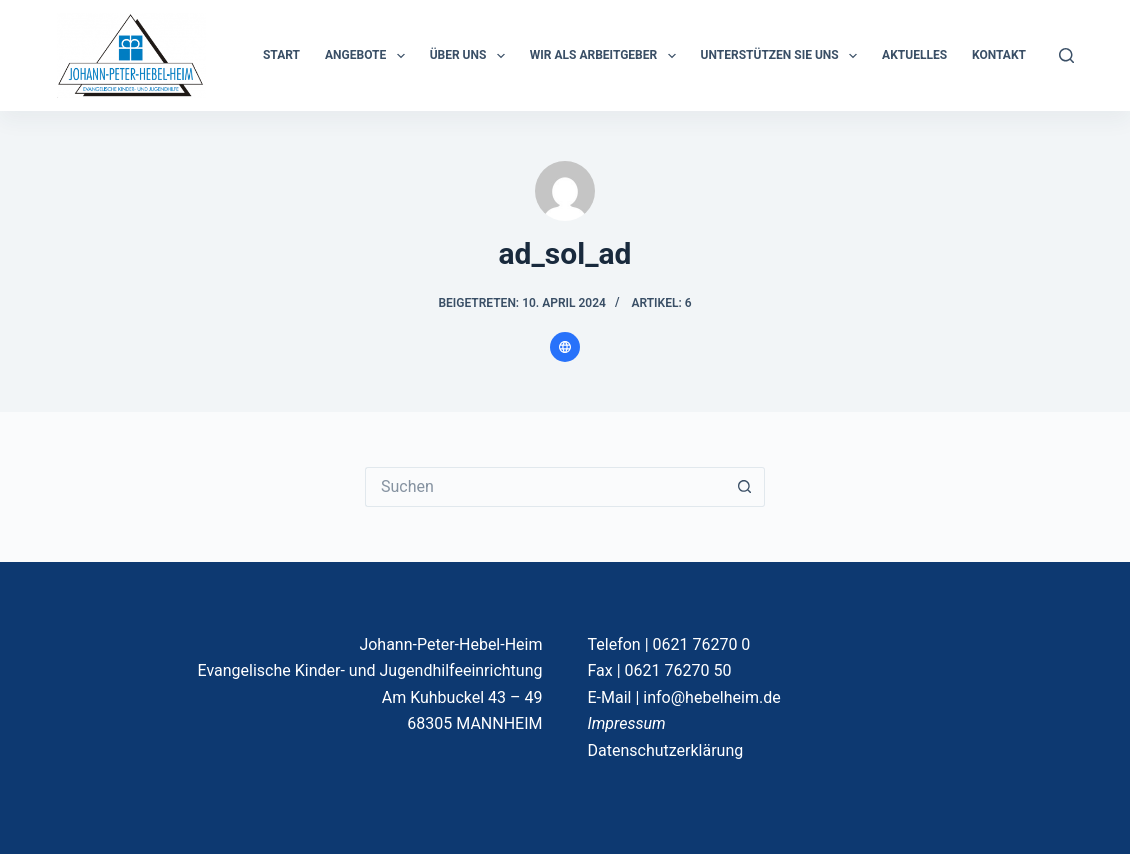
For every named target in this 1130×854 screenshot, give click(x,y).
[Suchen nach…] (545, 487)
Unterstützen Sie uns (783, 56)
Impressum (627, 723)
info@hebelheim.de (711, 697)
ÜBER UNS (471, 56)
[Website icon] (565, 347)
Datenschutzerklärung (666, 750)
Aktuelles (914, 55)
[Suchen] (1066, 55)
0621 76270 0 (702, 644)
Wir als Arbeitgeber (607, 56)
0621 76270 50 (678, 670)
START (281, 55)
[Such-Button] (745, 487)
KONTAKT (999, 55)
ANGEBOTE (369, 56)
